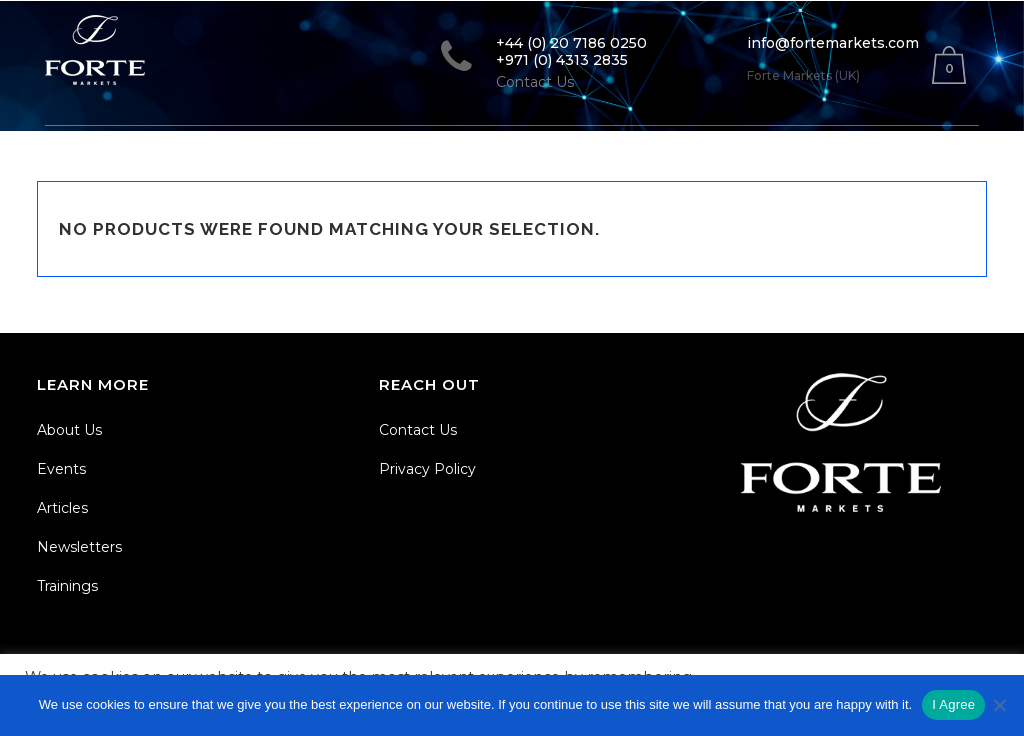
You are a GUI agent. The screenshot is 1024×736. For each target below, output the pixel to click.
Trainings (67, 586)
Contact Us (418, 430)
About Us (69, 430)
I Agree (953, 704)
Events (61, 469)
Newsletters (79, 547)
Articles (62, 508)
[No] (999, 705)
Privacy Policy (427, 469)
